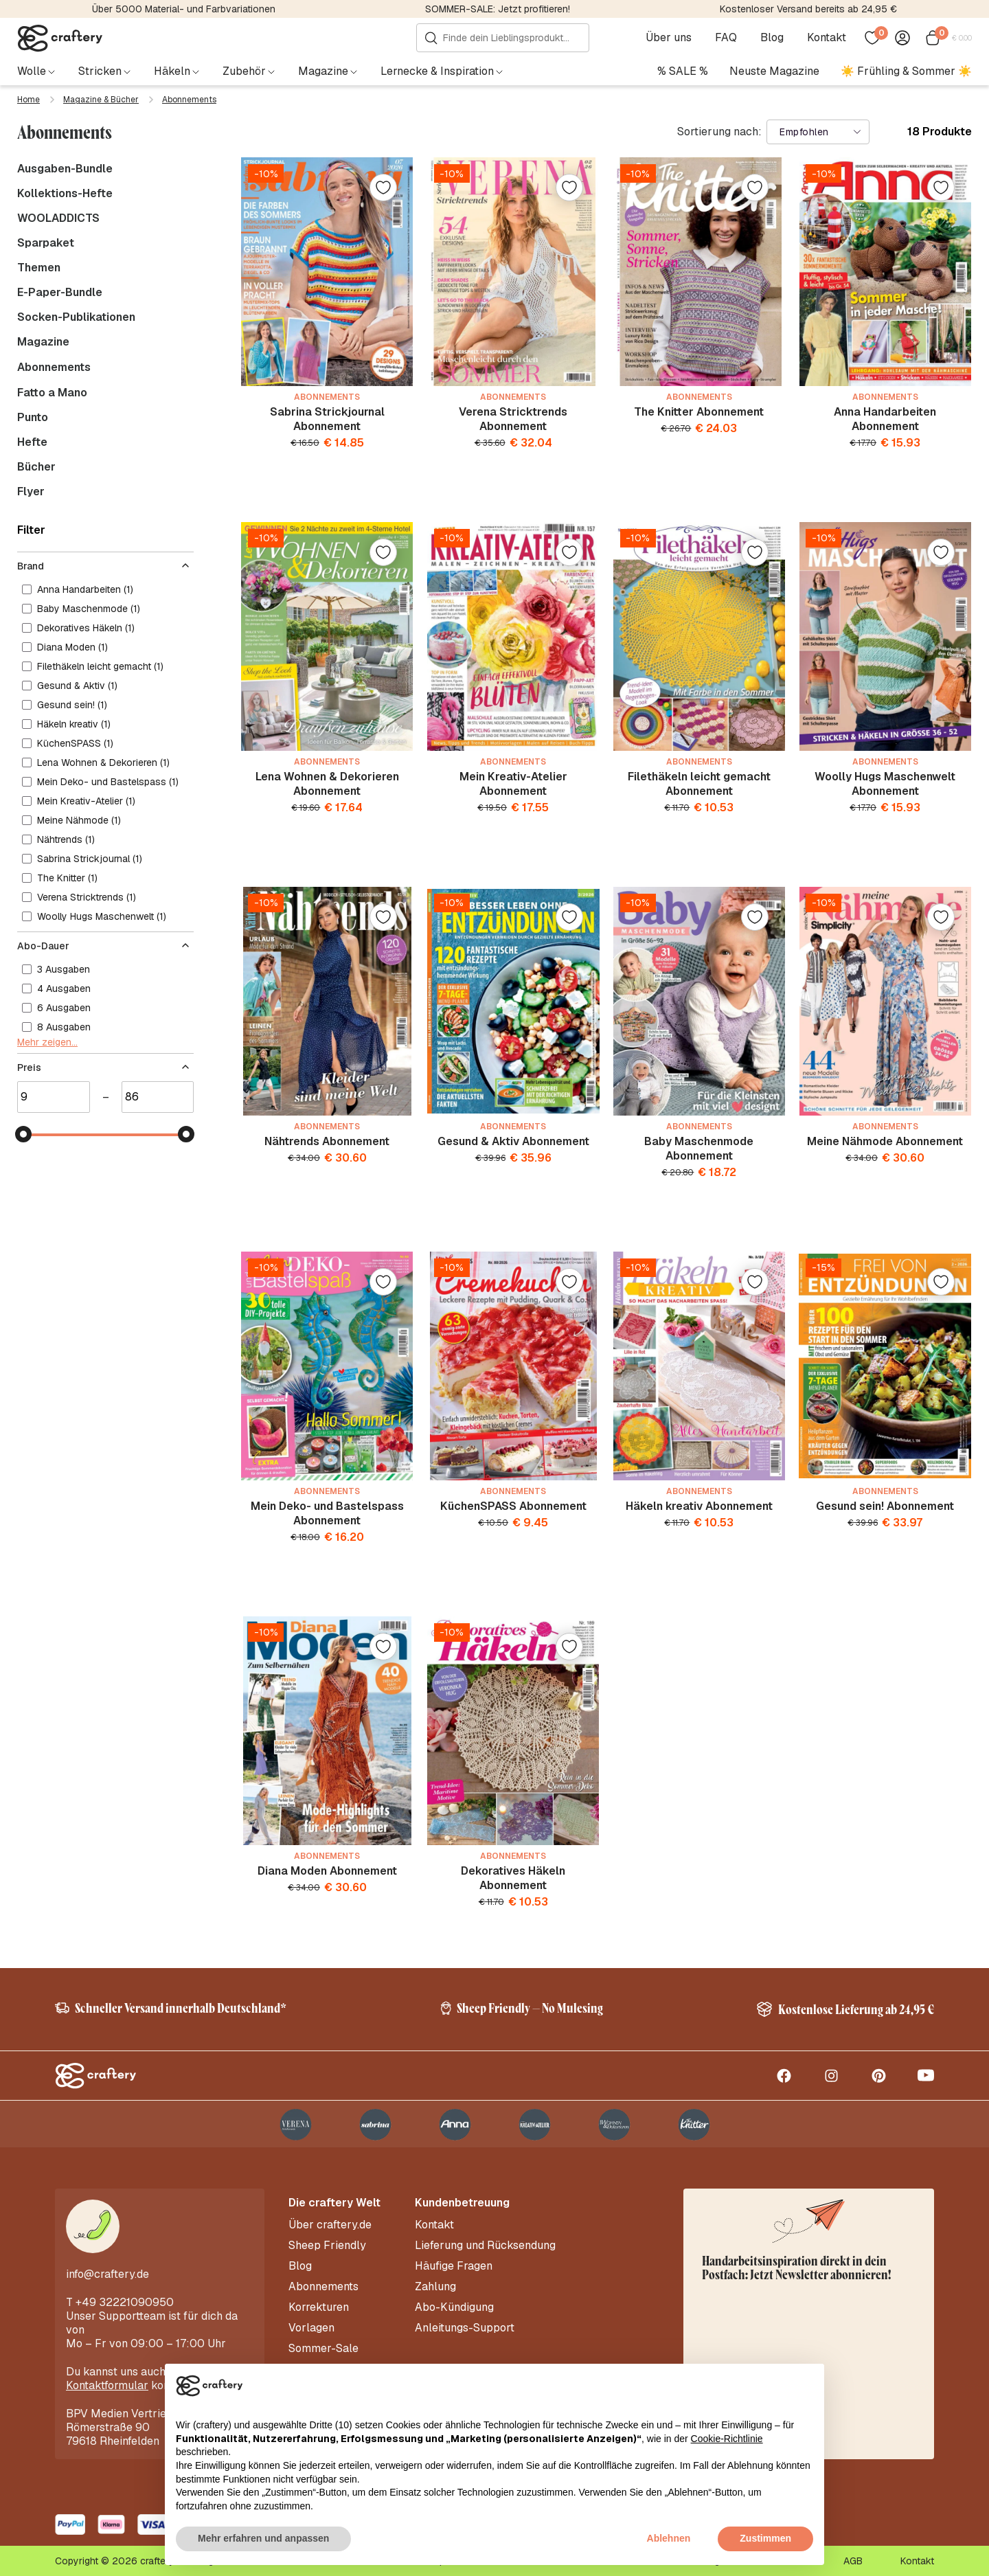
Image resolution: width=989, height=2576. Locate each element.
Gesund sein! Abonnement (885, 1506)
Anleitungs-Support (464, 2328)
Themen (38, 268)
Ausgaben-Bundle (65, 169)
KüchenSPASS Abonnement (513, 1506)
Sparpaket (45, 243)
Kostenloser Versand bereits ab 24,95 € (808, 9)
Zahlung (435, 2287)
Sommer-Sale (323, 2348)
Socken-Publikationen (76, 317)
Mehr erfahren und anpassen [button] (263, 2538)
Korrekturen (318, 2307)
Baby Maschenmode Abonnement (698, 1148)
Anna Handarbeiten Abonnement (885, 419)
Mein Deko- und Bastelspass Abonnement (327, 1513)
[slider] (23, 1134)
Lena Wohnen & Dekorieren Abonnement (327, 783)
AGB (853, 2561)
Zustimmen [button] (765, 2538)
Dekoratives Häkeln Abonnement (513, 1878)
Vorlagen (311, 2328)
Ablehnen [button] (669, 2538)
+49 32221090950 (125, 2302)
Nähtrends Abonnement (326, 1141)
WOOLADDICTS (58, 218)
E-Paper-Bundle (59, 293)
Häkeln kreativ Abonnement (699, 1506)
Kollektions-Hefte (65, 194)
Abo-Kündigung (454, 2307)
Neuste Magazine (774, 71)
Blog (772, 38)
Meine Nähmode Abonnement (885, 1141)
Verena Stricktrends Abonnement (513, 419)
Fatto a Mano (52, 393)
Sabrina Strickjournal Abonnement (327, 419)
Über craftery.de (330, 2225)
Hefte (32, 442)
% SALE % (682, 71)
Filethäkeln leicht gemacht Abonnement (699, 783)
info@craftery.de (107, 2274)
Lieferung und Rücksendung (485, 2245)
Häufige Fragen (453, 2266)
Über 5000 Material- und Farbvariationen (183, 9)
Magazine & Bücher (101, 99)
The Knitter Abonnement (699, 412)
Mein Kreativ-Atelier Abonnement (513, 783)
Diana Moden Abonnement (327, 1871)
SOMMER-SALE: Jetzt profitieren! (497, 9)
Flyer (31, 492)
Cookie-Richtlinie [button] (727, 2438)
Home (28, 99)
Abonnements (54, 367)
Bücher (36, 467)
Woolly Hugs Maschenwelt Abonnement (885, 783)
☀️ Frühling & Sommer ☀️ (906, 71)
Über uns (669, 38)
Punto (32, 418)
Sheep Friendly (327, 2245)
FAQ (726, 38)
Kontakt (826, 38)
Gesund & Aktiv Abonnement (513, 1141)
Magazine (43, 342)
